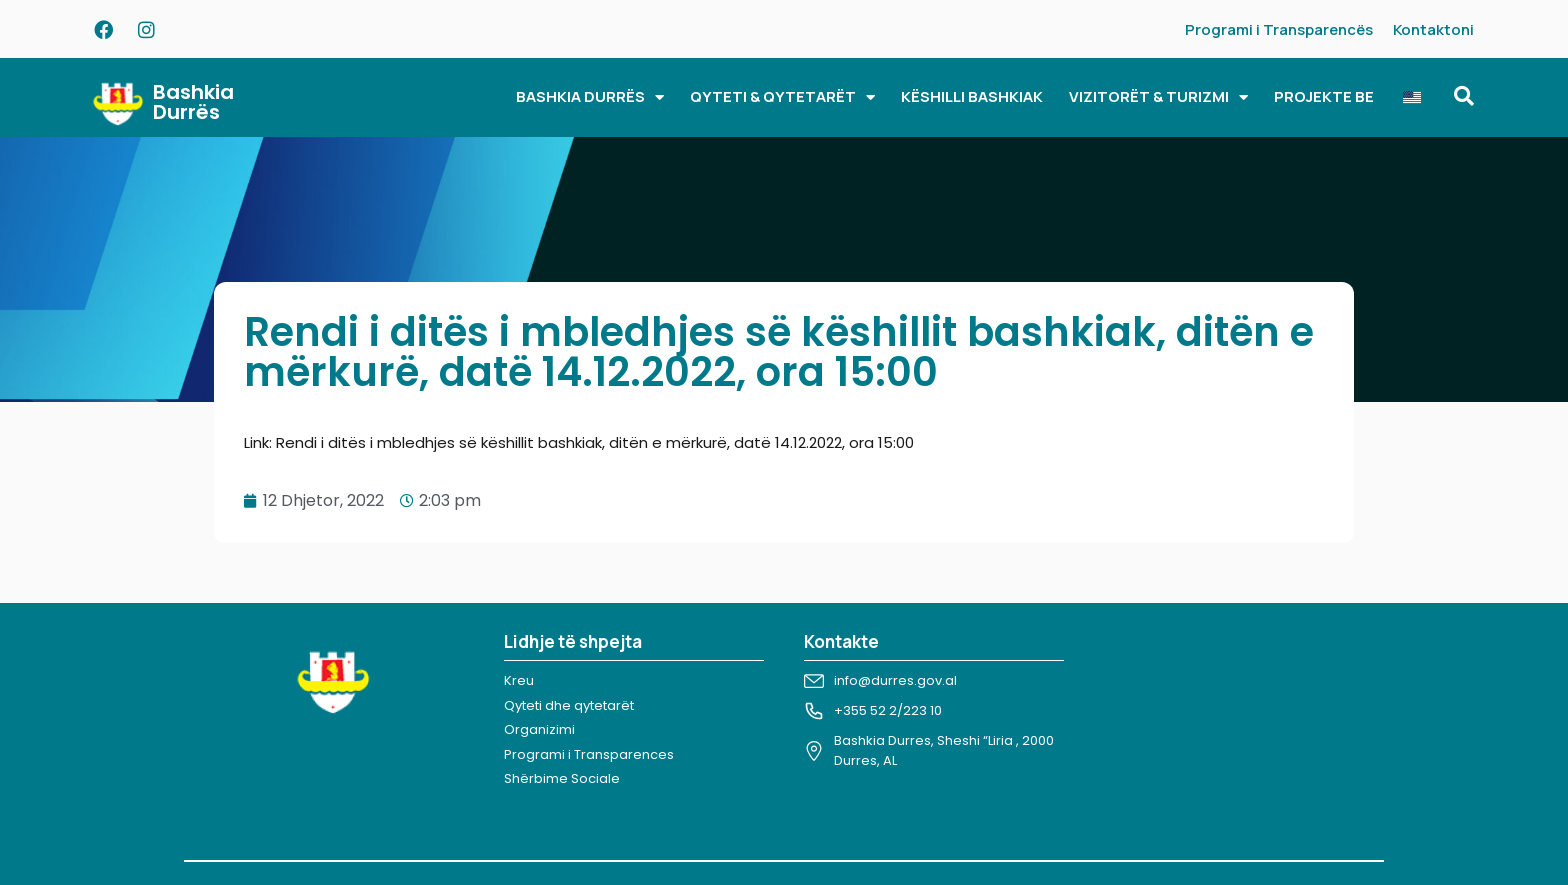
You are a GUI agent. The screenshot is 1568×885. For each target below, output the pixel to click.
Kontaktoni (1433, 29)
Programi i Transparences (589, 754)
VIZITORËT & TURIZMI (1158, 97)
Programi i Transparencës (1279, 29)
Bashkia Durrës (193, 102)
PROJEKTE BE (1324, 96)
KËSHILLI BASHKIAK (972, 96)
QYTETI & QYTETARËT (782, 97)
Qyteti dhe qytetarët (569, 705)
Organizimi (539, 729)
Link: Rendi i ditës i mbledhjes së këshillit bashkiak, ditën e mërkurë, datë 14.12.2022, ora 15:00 (579, 442)
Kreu (519, 680)
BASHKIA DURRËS (590, 97)
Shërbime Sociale (562, 778)
